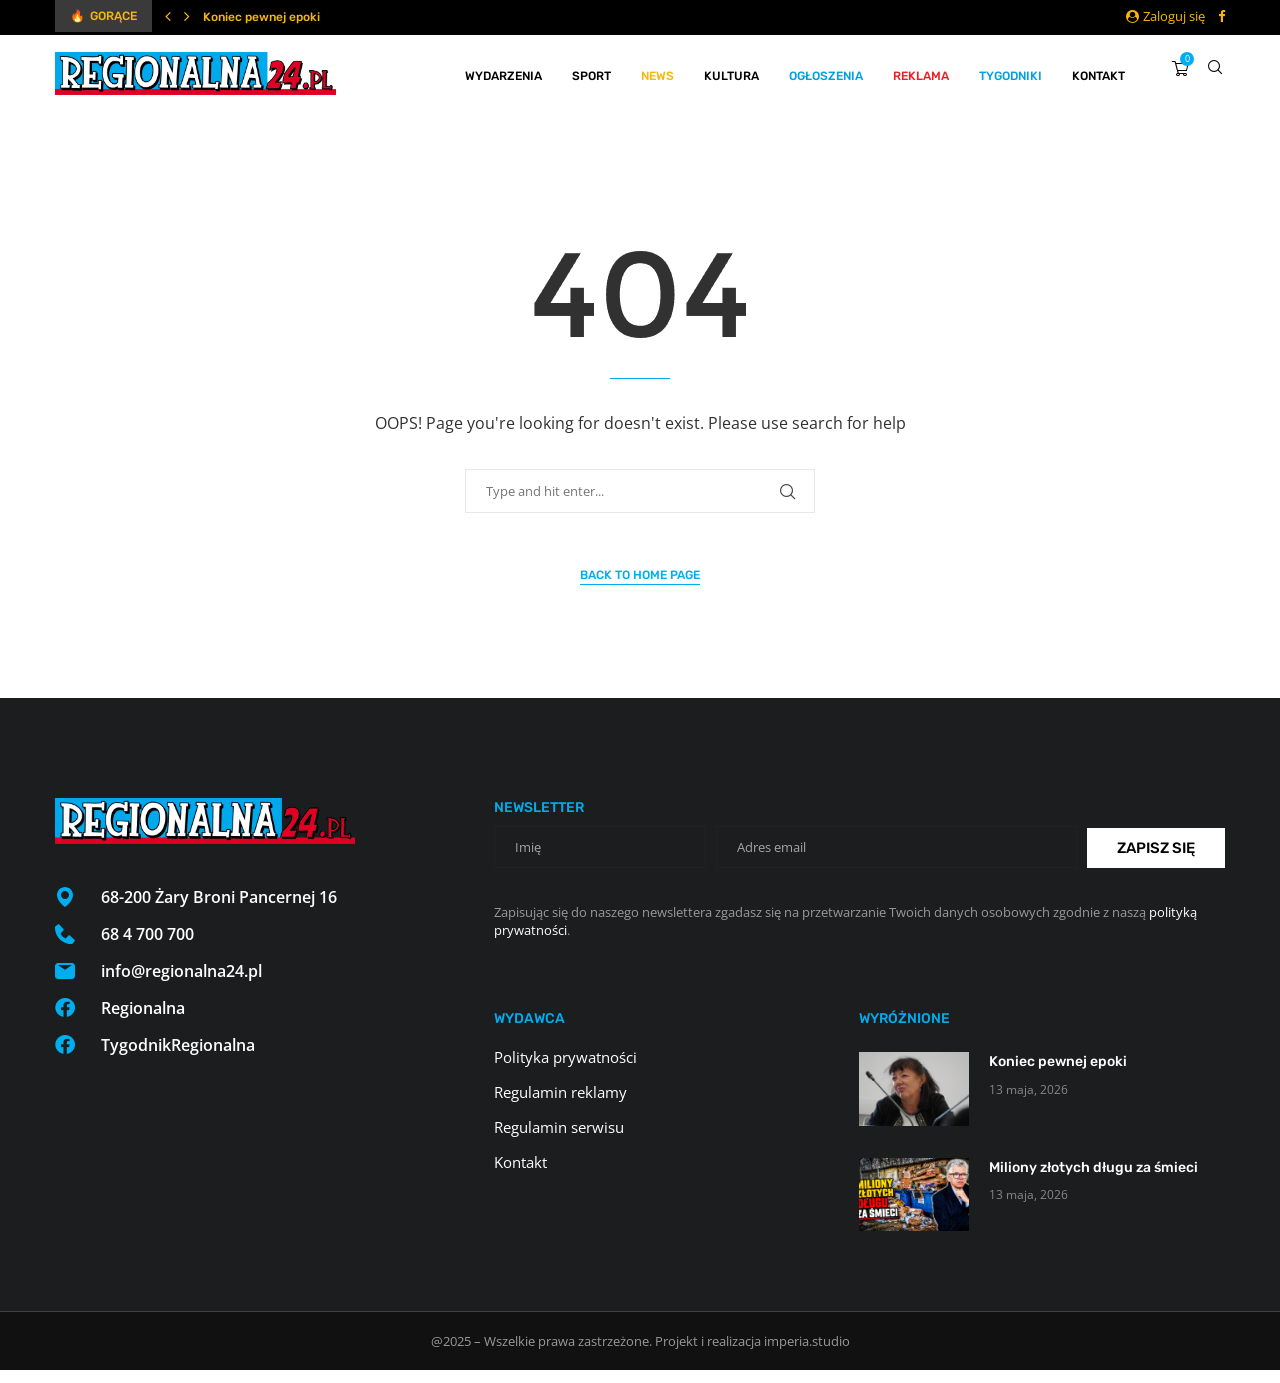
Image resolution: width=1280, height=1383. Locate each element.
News (657, 73)
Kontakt (1098, 73)
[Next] (187, 16)
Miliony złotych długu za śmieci (1093, 1180)
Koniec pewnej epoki (261, 17)
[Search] (1215, 73)
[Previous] (168, 16)
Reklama (921, 73)
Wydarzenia (503, 73)
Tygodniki (1010, 73)
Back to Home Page (640, 588)
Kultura (731, 73)
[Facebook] (1221, 16)
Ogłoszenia (826, 73)
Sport (591, 73)
